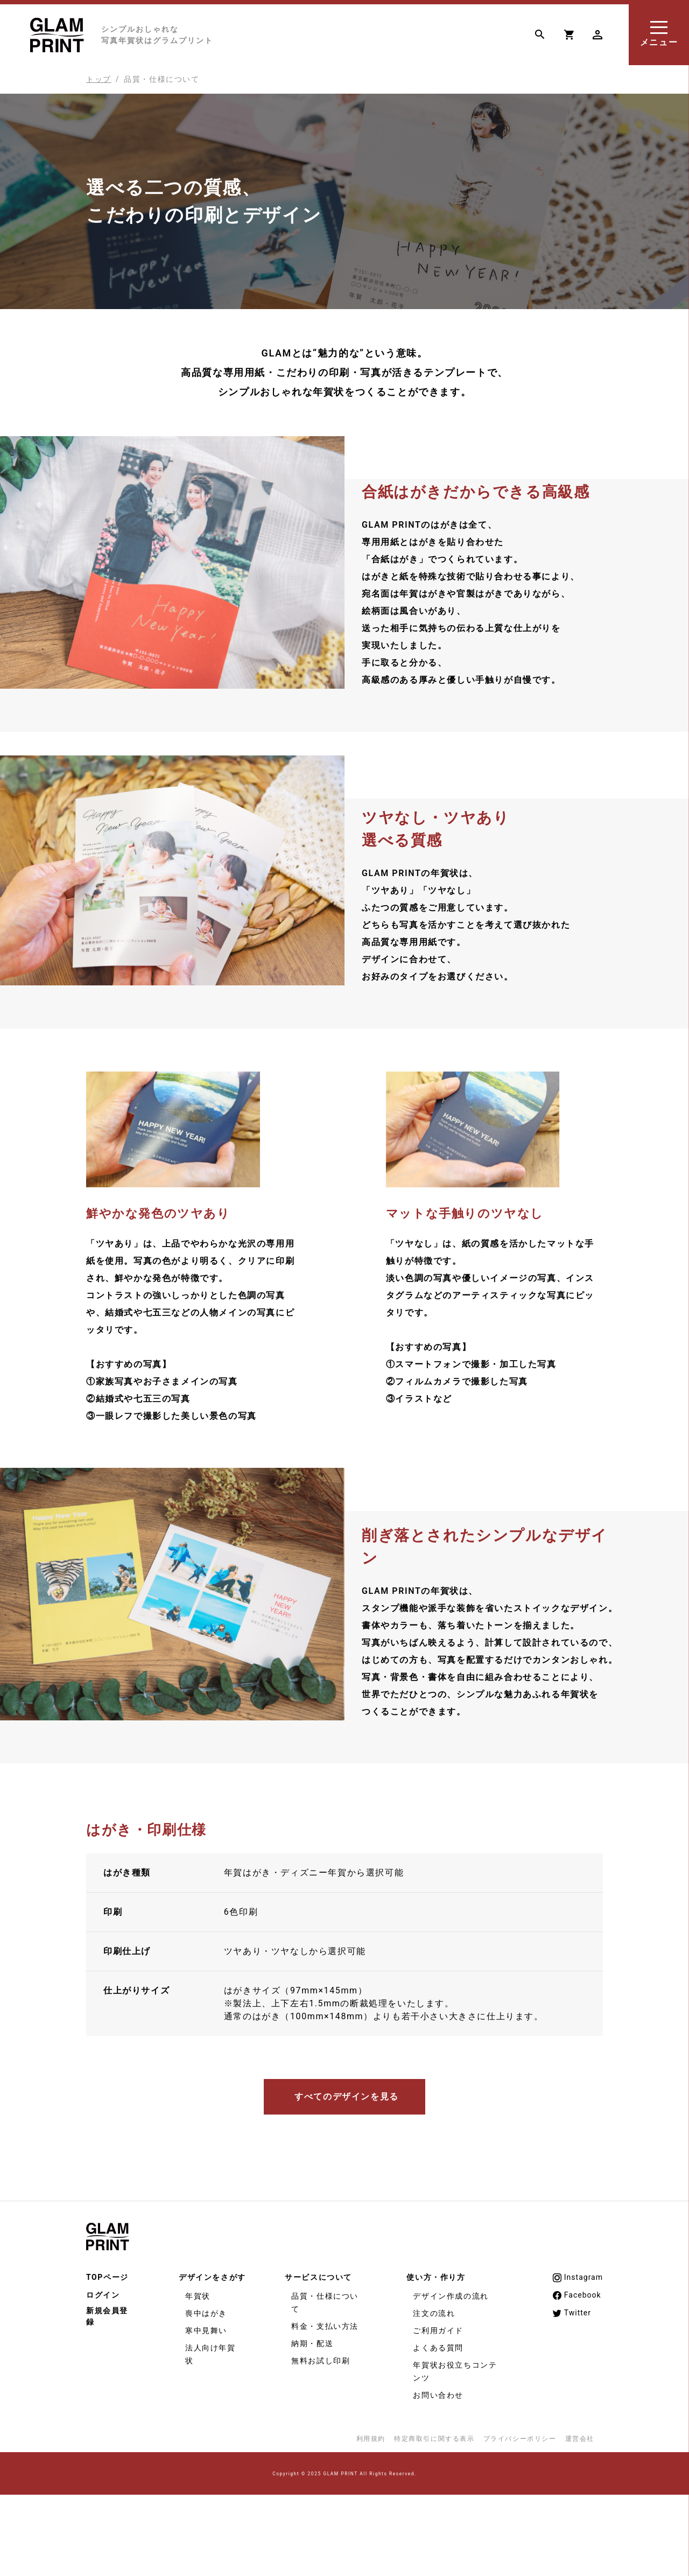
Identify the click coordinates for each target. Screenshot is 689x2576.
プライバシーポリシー (520, 2438)
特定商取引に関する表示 (434, 2438)
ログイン (102, 2295)
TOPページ (107, 2277)
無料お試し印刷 (320, 2360)
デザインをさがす (212, 2277)
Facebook (576, 2295)
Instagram (577, 2277)
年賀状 (197, 2296)
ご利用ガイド (438, 2330)
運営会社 (579, 2438)
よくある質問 (438, 2347)
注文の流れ (434, 2313)
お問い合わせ (438, 2395)
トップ (98, 79)
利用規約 (370, 2438)
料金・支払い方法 (324, 2326)
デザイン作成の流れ (450, 2296)
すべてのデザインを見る (346, 2096)
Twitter (571, 2313)
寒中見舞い (206, 2330)
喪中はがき (206, 2313)
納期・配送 (312, 2343)
